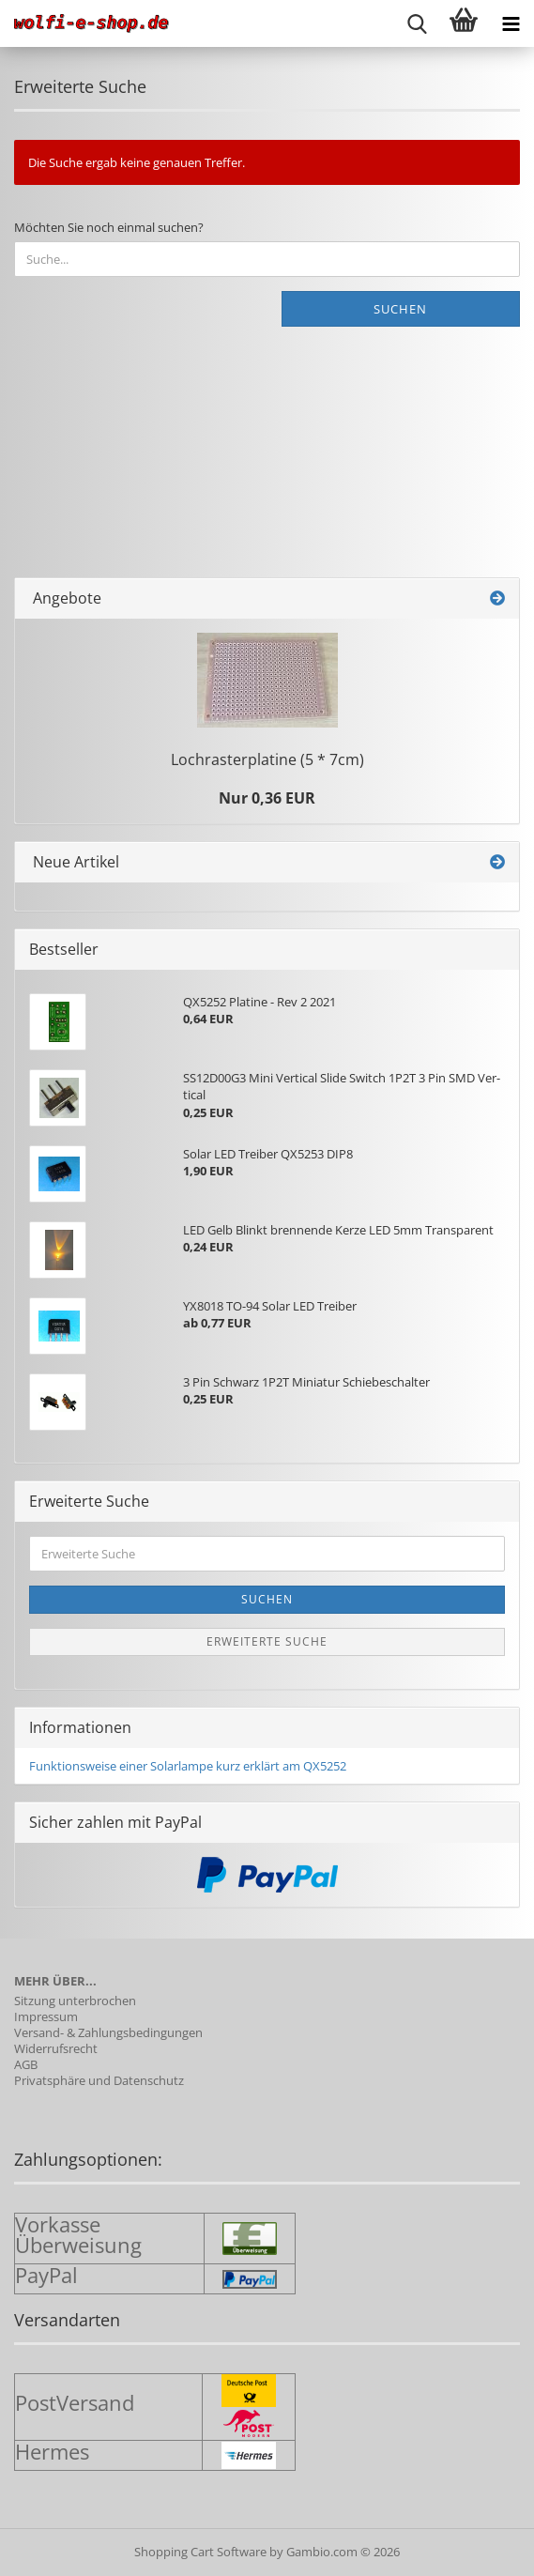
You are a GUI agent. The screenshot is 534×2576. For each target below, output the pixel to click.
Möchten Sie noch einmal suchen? (109, 227)
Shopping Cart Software (200, 2551)
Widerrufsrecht (56, 2049)
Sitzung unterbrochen (75, 2001)
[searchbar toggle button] (416, 23)
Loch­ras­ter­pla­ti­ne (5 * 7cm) (267, 759)
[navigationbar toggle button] (510, 23)
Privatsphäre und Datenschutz (99, 2081)
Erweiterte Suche (267, 1641)
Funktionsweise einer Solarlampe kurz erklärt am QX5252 (187, 1765)
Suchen (400, 308)
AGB (26, 2065)
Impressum (46, 2017)
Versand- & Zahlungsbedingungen (108, 2033)
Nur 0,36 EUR (267, 798)
